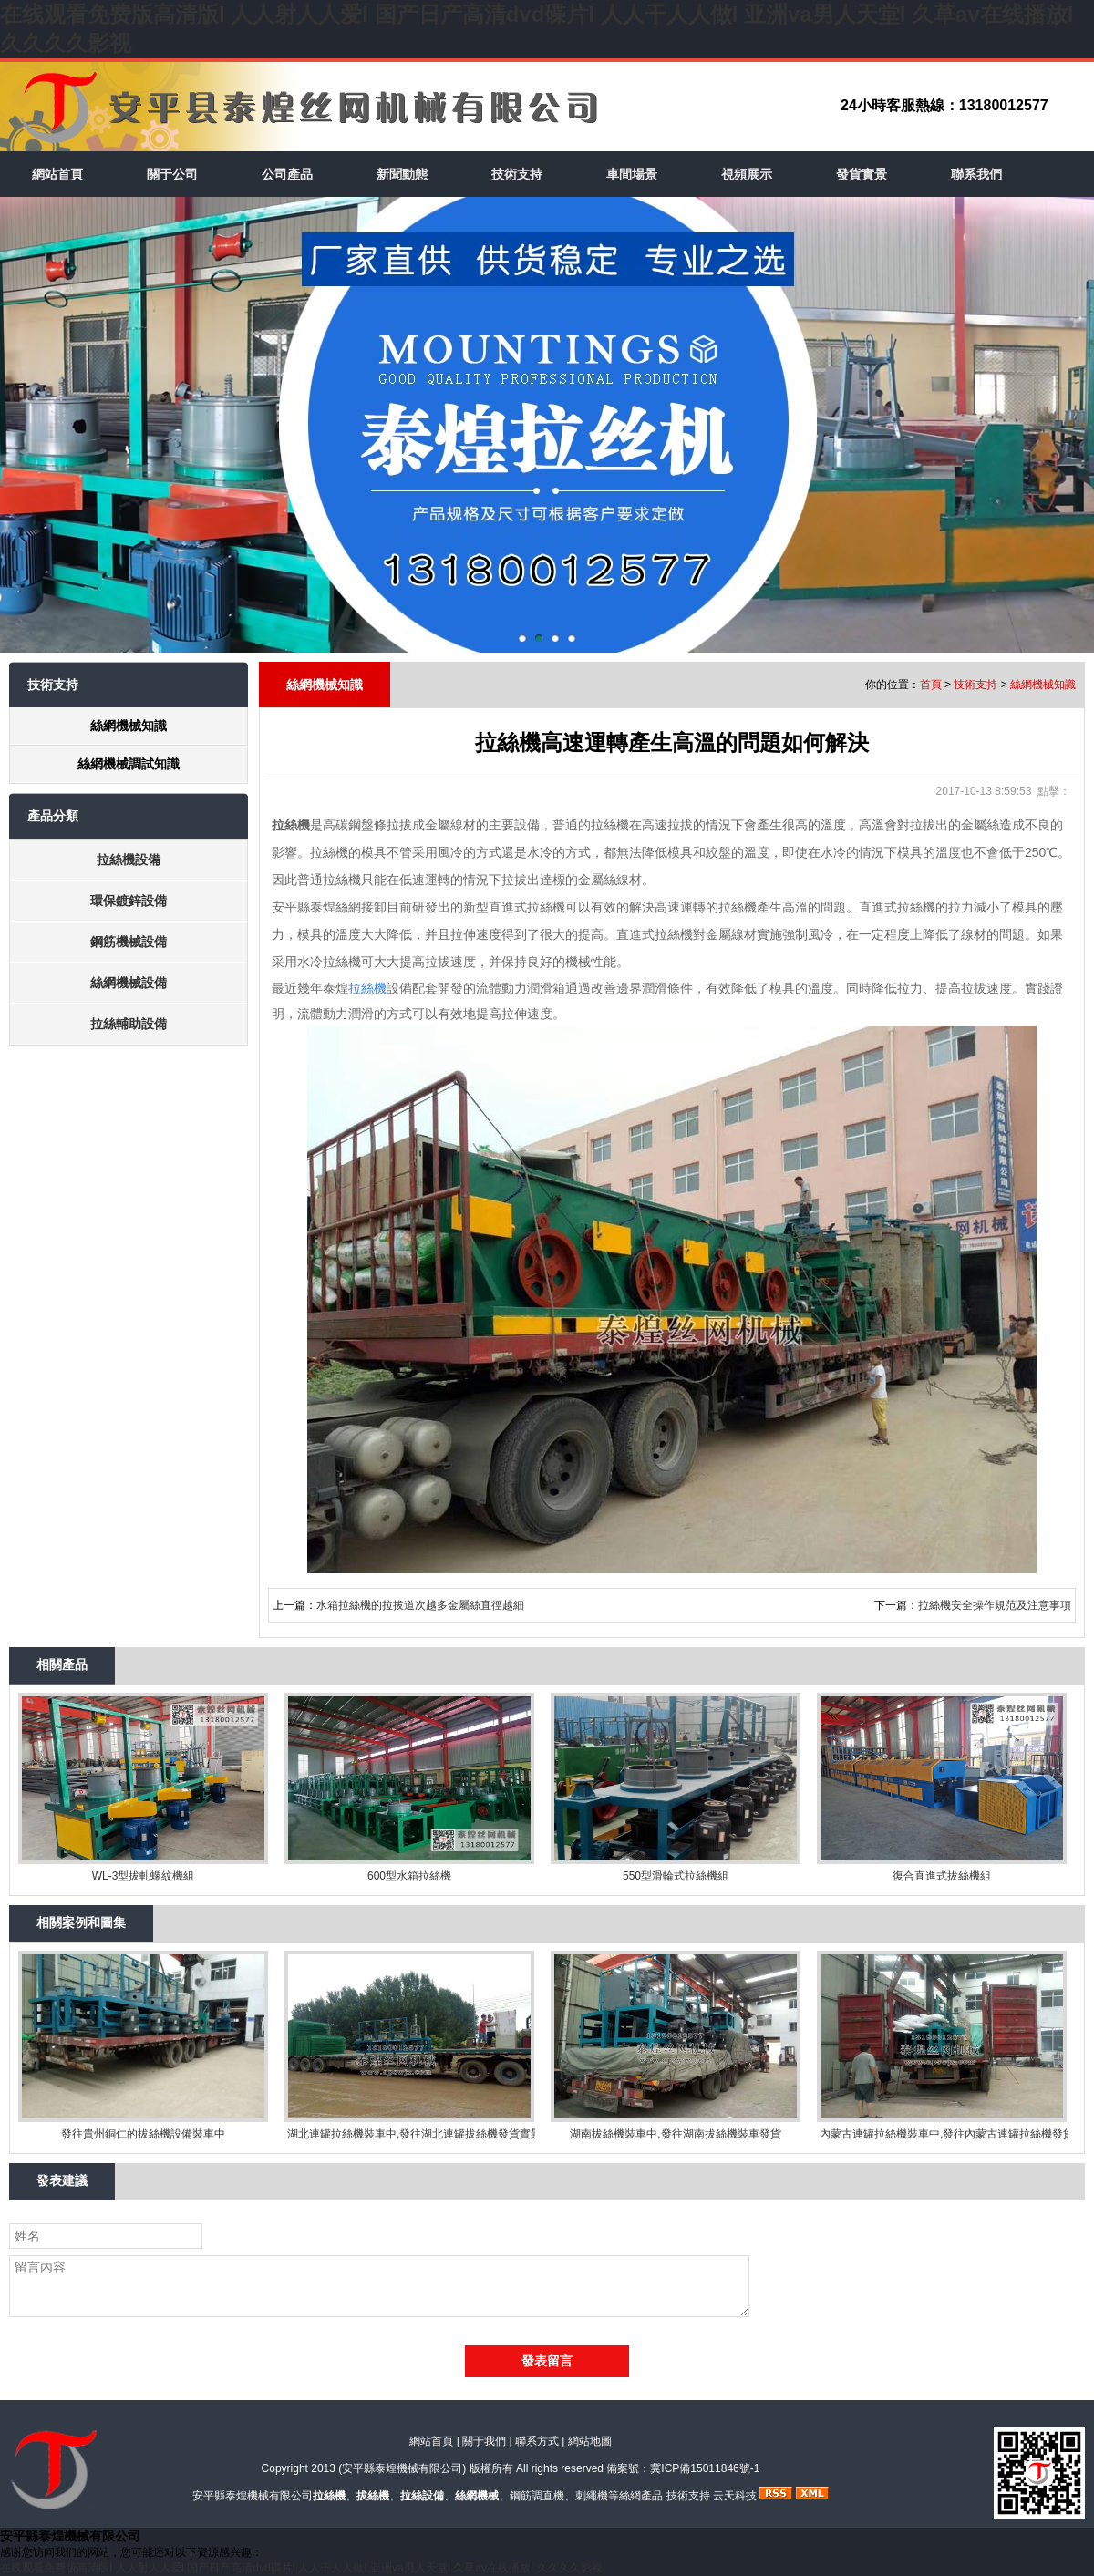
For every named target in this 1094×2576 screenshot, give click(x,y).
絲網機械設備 (128, 982)
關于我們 (484, 2441)
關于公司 (172, 174)
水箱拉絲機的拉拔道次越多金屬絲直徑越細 (420, 1605)
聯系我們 (976, 174)
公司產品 (287, 174)
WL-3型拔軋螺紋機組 (143, 1876)
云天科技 (735, 2495)
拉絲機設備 (128, 859)
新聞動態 (402, 174)
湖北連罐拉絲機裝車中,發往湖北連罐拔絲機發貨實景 (409, 2134)
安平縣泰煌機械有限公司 (402, 2468)
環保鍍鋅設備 (128, 900)
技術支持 (516, 174)
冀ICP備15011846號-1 (704, 2468)
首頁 (931, 684)
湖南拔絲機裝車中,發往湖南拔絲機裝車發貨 (675, 2134)
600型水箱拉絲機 (409, 1876)
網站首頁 (57, 174)
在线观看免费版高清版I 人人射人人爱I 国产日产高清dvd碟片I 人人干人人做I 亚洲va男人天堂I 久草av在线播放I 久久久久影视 (301, 2567)
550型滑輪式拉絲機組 (675, 1876)
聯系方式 (537, 2441)
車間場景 (631, 174)
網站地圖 (590, 2441)
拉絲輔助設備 (128, 1023)
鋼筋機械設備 (128, 941)
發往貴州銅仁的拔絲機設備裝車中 (143, 2134)
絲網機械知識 (128, 725)
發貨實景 (861, 174)
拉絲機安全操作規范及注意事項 (994, 1605)
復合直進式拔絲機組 (942, 1876)
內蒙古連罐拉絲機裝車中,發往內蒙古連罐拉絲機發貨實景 (942, 2134)
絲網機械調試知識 (128, 764)
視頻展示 (746, 174)
